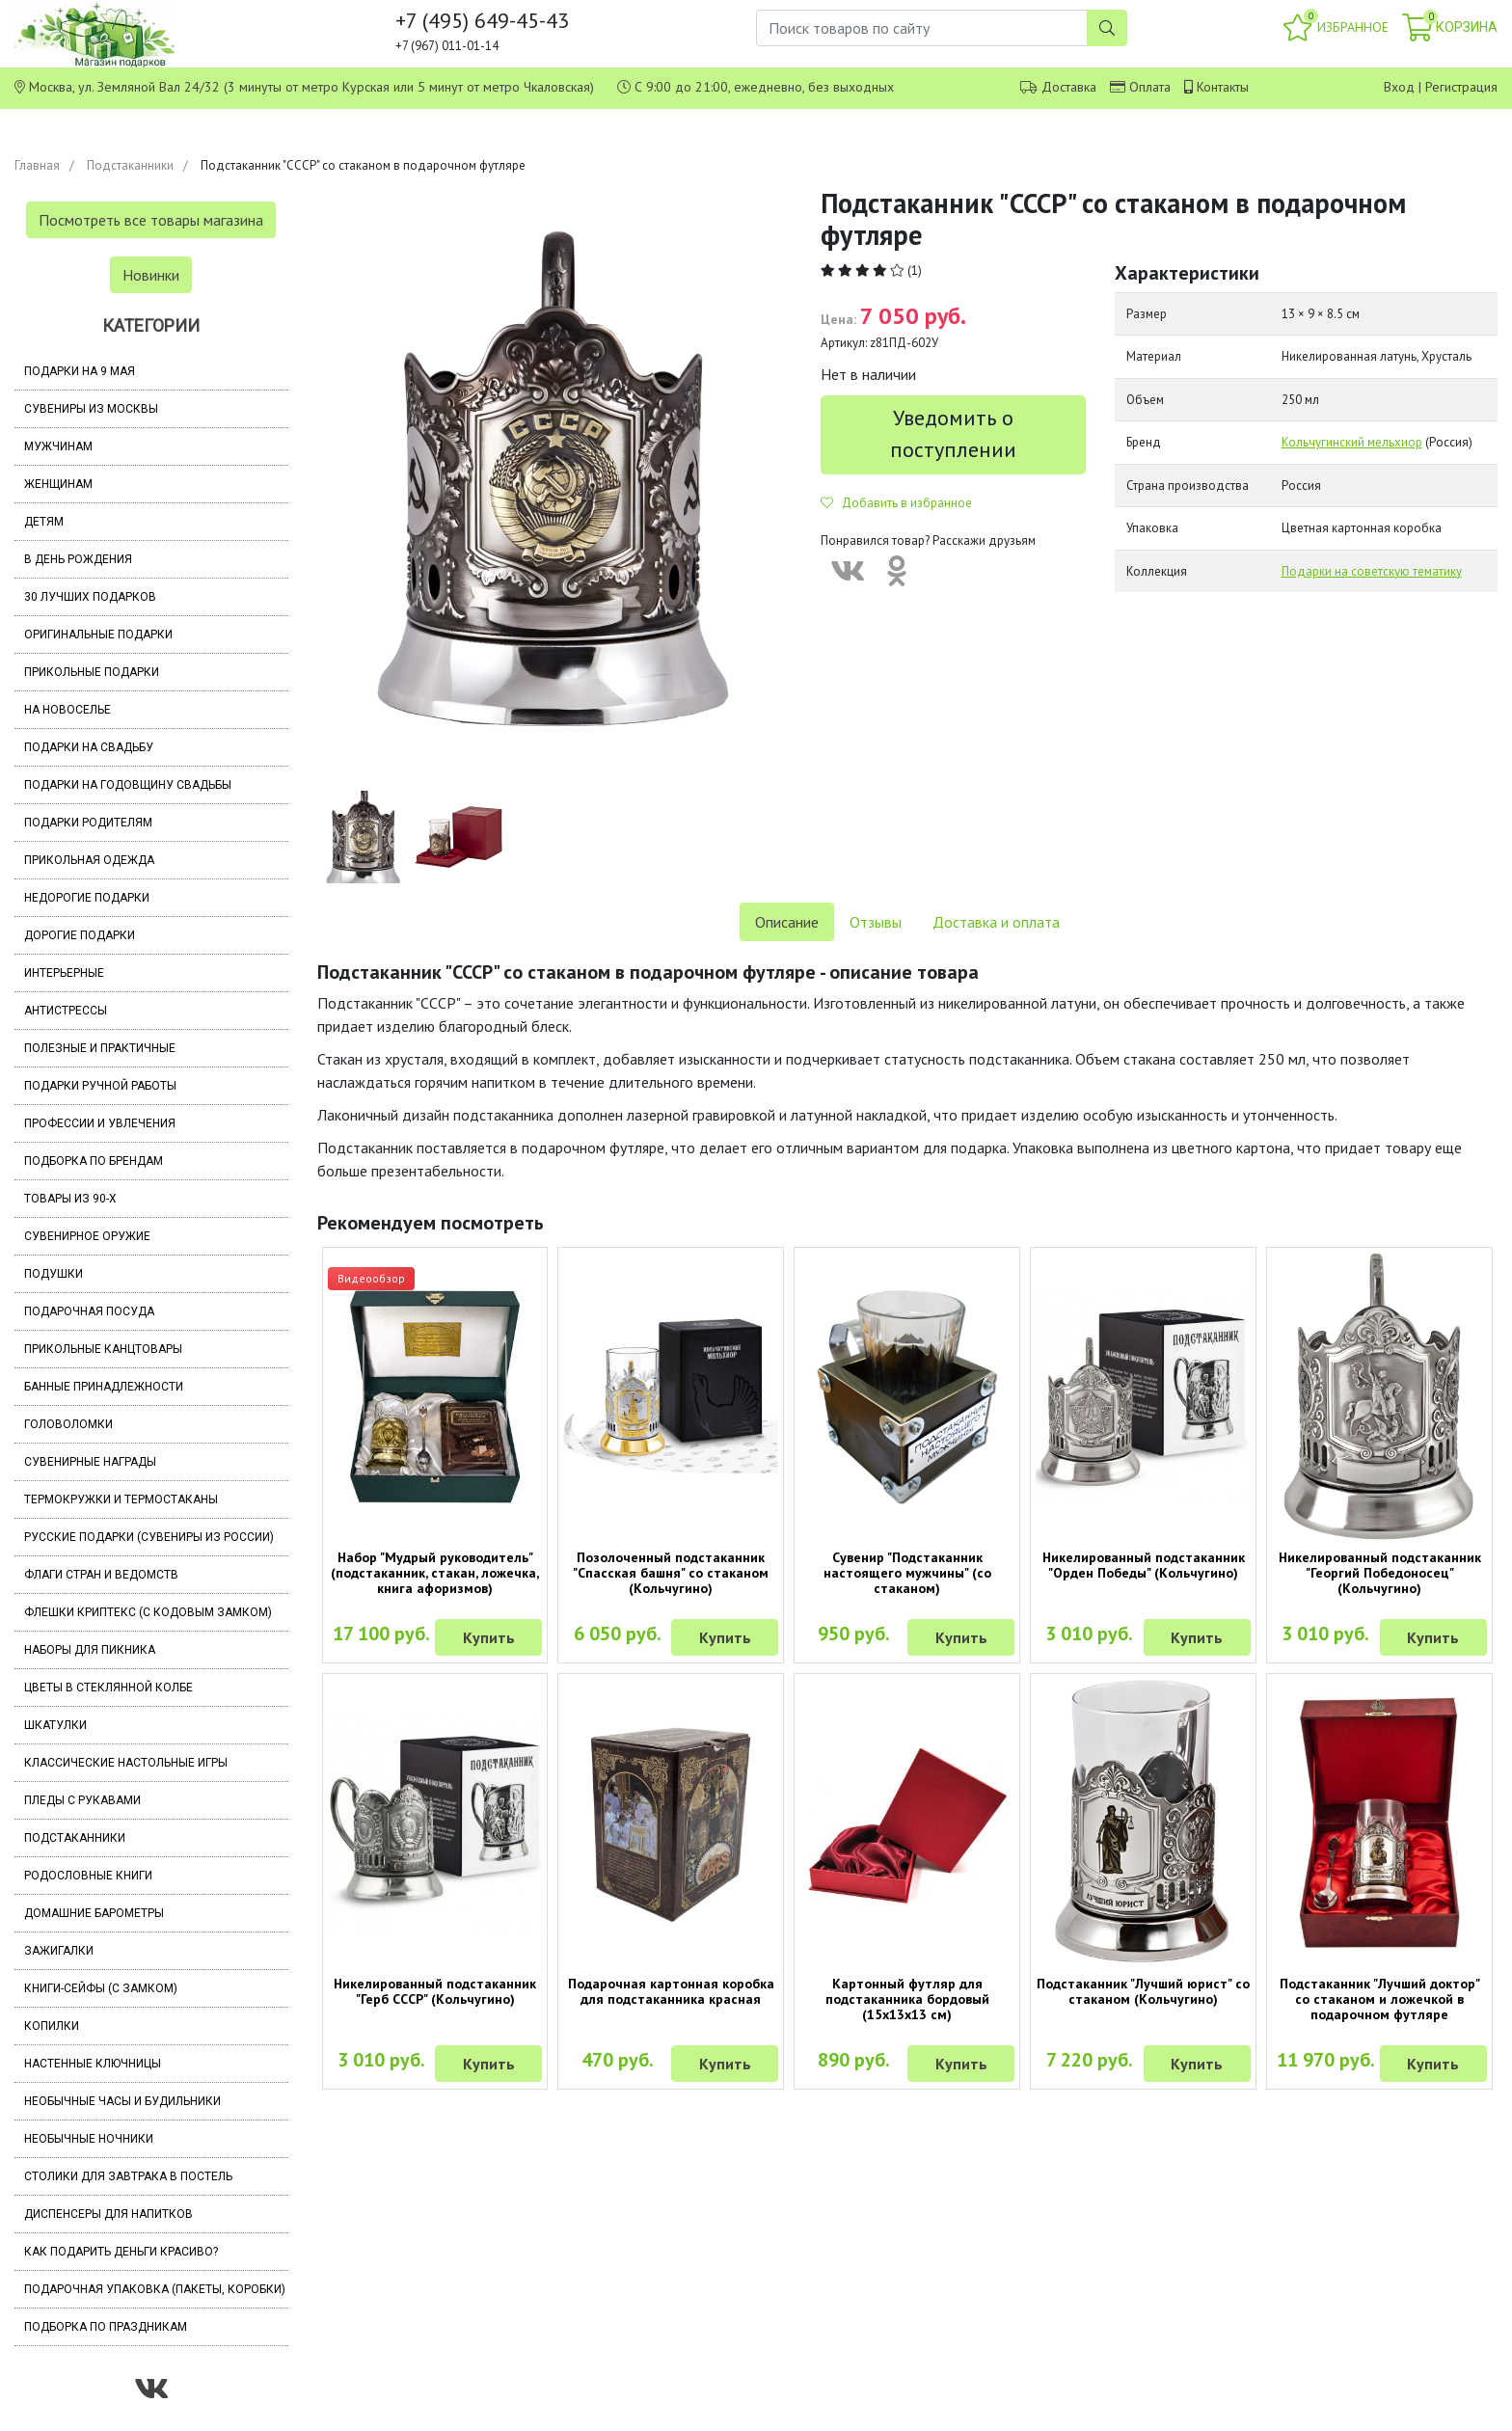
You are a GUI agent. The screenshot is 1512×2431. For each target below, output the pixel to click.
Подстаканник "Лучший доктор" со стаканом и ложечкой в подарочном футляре (1380, 1999)
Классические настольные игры (126, 1762)
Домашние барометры (94, 1913)
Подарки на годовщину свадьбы (127, 785)
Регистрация (1461, 86)
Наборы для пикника (89, 1650)
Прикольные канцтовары (103, 1349)
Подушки (53, 1274)
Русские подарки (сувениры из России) (149, 1537)
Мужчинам (58, 446)
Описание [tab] (787, 922)
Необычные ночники (88, 2139)
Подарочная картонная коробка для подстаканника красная (671, 1991)
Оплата (1150, 86)
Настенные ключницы (92, 2063)
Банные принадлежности (103, 1386)
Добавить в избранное (896, 503)
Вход (1399, 86)
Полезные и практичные (100, 1048)
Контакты (1223, 86)
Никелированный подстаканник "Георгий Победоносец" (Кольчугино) (1380, 1573)
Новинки (150, 274)
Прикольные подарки (91, 672)
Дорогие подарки (79, 935)
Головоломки (68, 1424)
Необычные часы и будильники (122, 2101)
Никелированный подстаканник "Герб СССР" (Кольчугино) (435, 1991)
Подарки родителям (88, 822)
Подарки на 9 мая (79, 371)
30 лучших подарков (90, 597)
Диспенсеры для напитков (108, 2214)
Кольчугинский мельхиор (1352, 442)
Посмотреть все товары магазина (151, 220)
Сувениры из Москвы (91, 409)
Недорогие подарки (86, 898)
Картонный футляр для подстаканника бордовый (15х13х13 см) (907, 1999)
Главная (37, 165)
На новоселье (67, 709)
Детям (44, 521)
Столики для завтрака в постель (128, 2176)
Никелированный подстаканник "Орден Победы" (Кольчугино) (1143, 1565)
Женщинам (58, 484)
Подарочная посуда (89, 1311)
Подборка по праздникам (105, 2327)
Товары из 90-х (70, 1198)
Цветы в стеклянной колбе (108, 1687)
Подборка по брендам (93, 1161)
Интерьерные (64, 973)
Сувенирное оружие (87, 1236)
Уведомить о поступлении (953, 433)
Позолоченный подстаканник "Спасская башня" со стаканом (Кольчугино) (671, 1573)
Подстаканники (130, 165)
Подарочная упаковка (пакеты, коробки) (154, 2289)
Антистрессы (65, 1010)
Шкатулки (55, 1725)
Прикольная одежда (89, 860)
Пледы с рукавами (82, 1800)
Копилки (51, 2026)
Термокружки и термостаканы (121, 1499)
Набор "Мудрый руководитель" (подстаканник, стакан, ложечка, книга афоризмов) (435, 1573)
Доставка (1068, 86)
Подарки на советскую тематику (1372, 571)
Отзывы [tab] (876, 922)
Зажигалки (59, 1951)
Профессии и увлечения (100, 1123)
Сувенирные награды (90, 1462)
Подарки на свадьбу (88, 747)
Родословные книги (88, 1875)
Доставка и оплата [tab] (996, 922)
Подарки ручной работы (100, 1086)
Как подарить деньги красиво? (121, 2251)
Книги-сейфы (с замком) (100, 1988)
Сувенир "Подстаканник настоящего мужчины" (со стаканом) (907, 1573)
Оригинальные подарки (98, 634)
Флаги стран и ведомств (101, 1574)
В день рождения (78, 559)
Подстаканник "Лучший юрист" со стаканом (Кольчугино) (1143, 1991)
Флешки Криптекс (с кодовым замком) (148, 1612)
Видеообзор (371, 1278)
